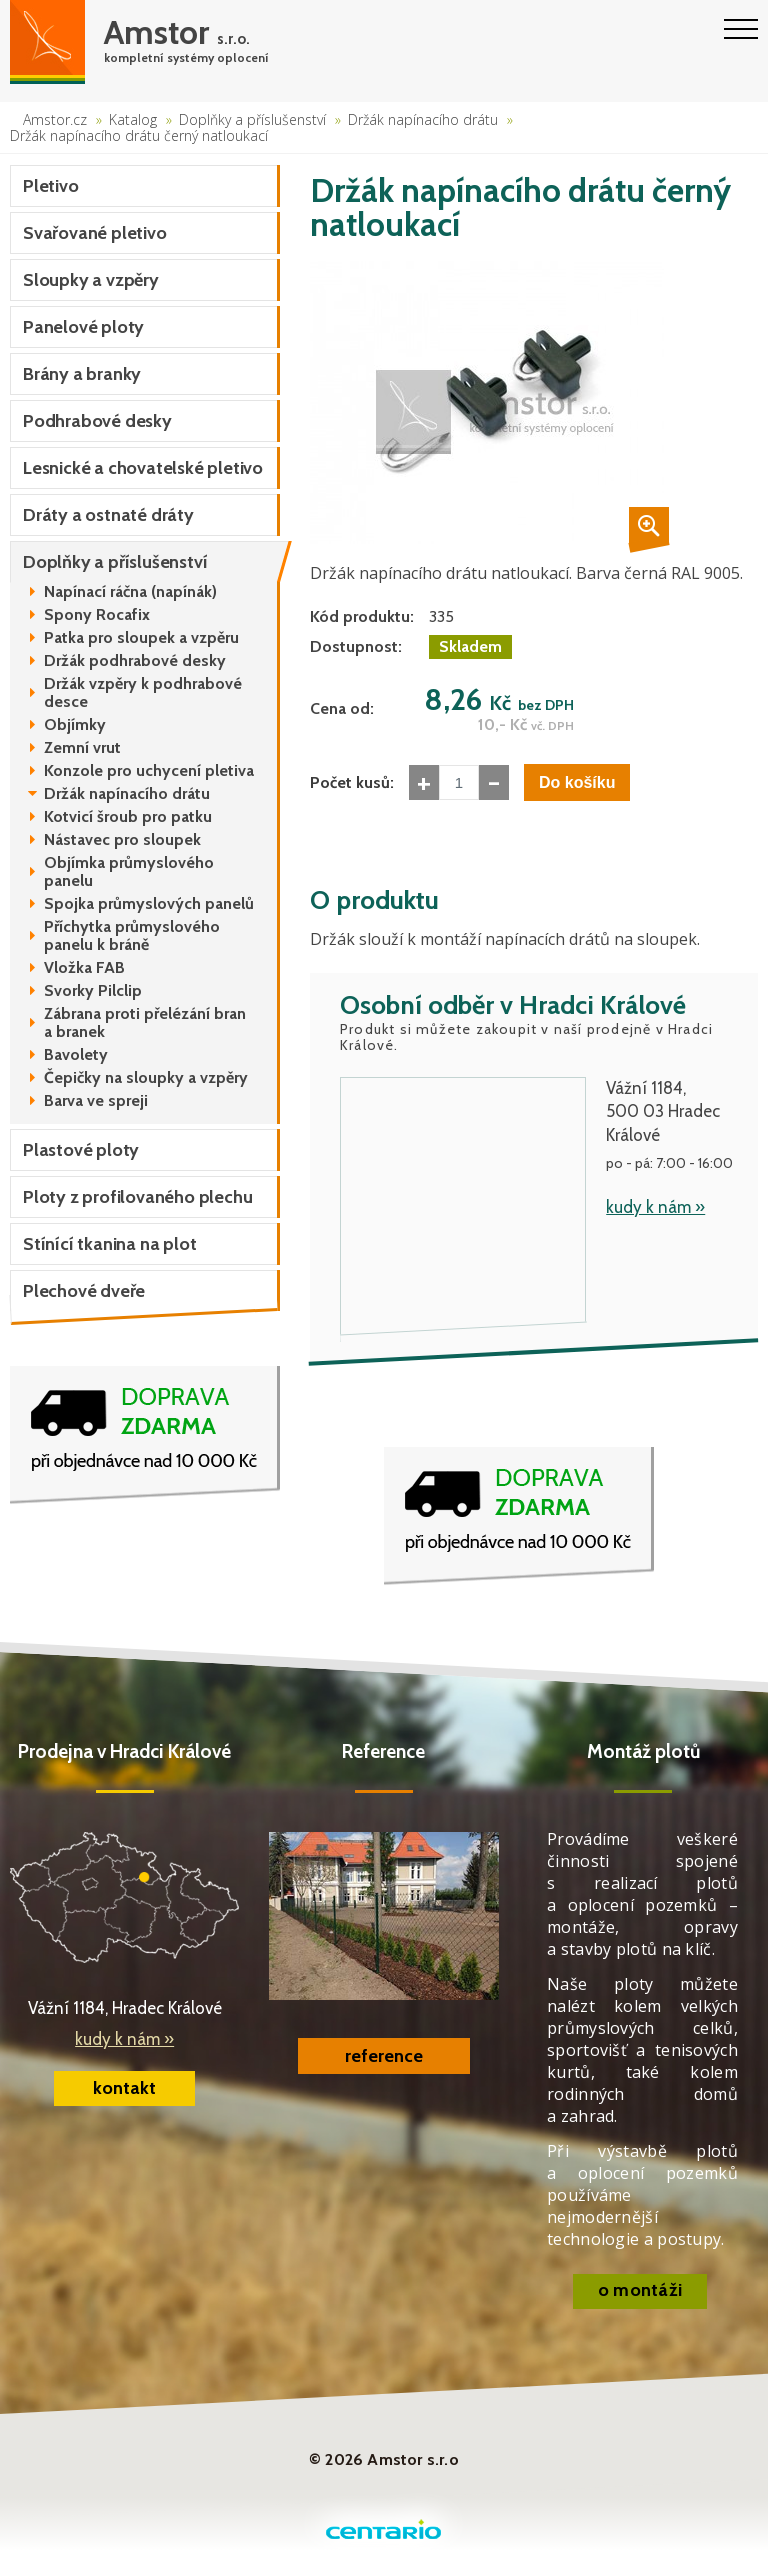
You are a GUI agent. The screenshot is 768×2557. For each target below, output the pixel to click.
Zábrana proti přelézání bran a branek (145, 1023)
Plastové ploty (81, 1150)
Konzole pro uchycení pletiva (149, 771)
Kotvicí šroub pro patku (128, 817)
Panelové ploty (83, 327)
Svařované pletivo (95, 233)
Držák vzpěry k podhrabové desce (143, 693)
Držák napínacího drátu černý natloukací (139, 135)
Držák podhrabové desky (135, 661)
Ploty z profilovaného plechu (137, 1197)
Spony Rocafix (97, 615)
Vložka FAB (84, 968)
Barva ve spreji (96, 1101)
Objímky (75, 725)
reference (384, 2056)
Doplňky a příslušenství (252, 119)
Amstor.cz (55, 119)
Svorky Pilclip (93, 991)
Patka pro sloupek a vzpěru (141, 638)
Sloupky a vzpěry (91, 280)
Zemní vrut (82, 748)
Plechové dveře (84, 1291)
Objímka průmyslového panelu (129, 872)
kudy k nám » (655, 1207)
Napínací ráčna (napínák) (130, 592)
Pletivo (51, 186)
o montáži (640, 2290)
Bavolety (76, 1055)
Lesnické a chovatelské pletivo (143, 468)
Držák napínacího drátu (423, 119)
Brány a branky (82, 374)
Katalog (133, 119)
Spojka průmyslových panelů (149, 904)
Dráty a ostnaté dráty (108, 515)
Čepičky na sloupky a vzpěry (146, 1078)
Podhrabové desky (97, 421)
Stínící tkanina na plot (109, 1244)
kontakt (124, 2088)
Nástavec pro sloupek (122, 840)
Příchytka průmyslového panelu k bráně (132, 936)
